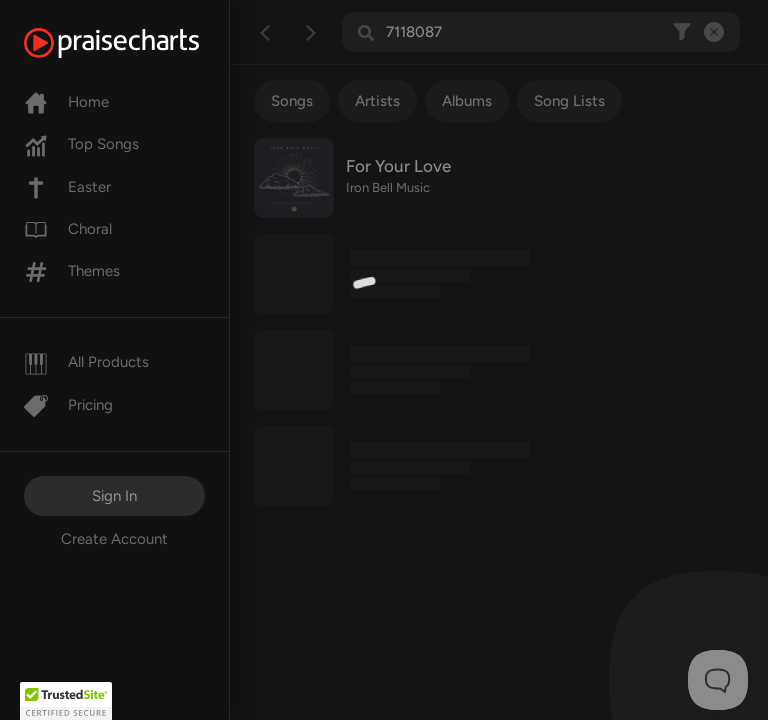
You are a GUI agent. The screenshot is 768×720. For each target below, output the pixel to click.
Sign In (114, 496)
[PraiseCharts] (136, 43)
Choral (68, 229)
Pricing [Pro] (68, 405)
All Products (86, 362)
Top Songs (81, 144)
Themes (72, 271)
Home (66, 102)
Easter (67, 187)
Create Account (114, 539)
